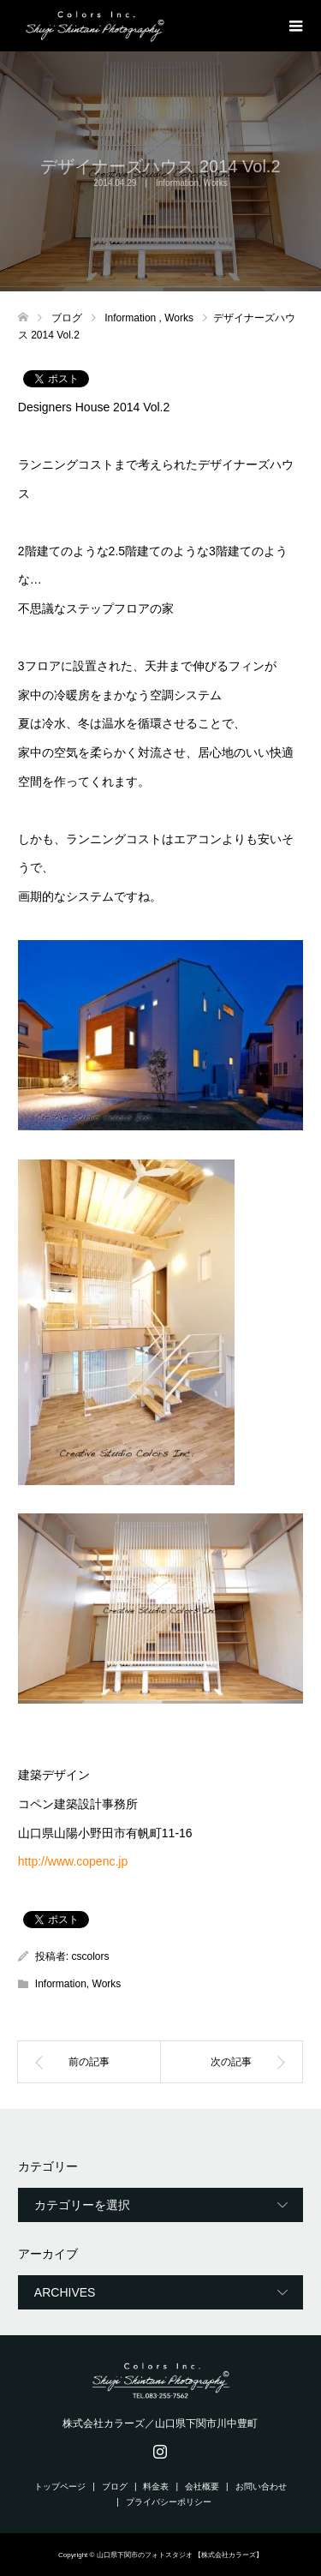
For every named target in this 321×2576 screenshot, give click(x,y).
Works (216, 183)
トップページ (60, 2486)
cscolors (91, 1956)
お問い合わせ (261, 2486)
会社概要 (202, 2486)
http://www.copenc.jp (73, 1861)
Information (177, 183)
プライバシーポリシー (168, 2502)
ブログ (115, 2486)
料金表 (156, 2486)
